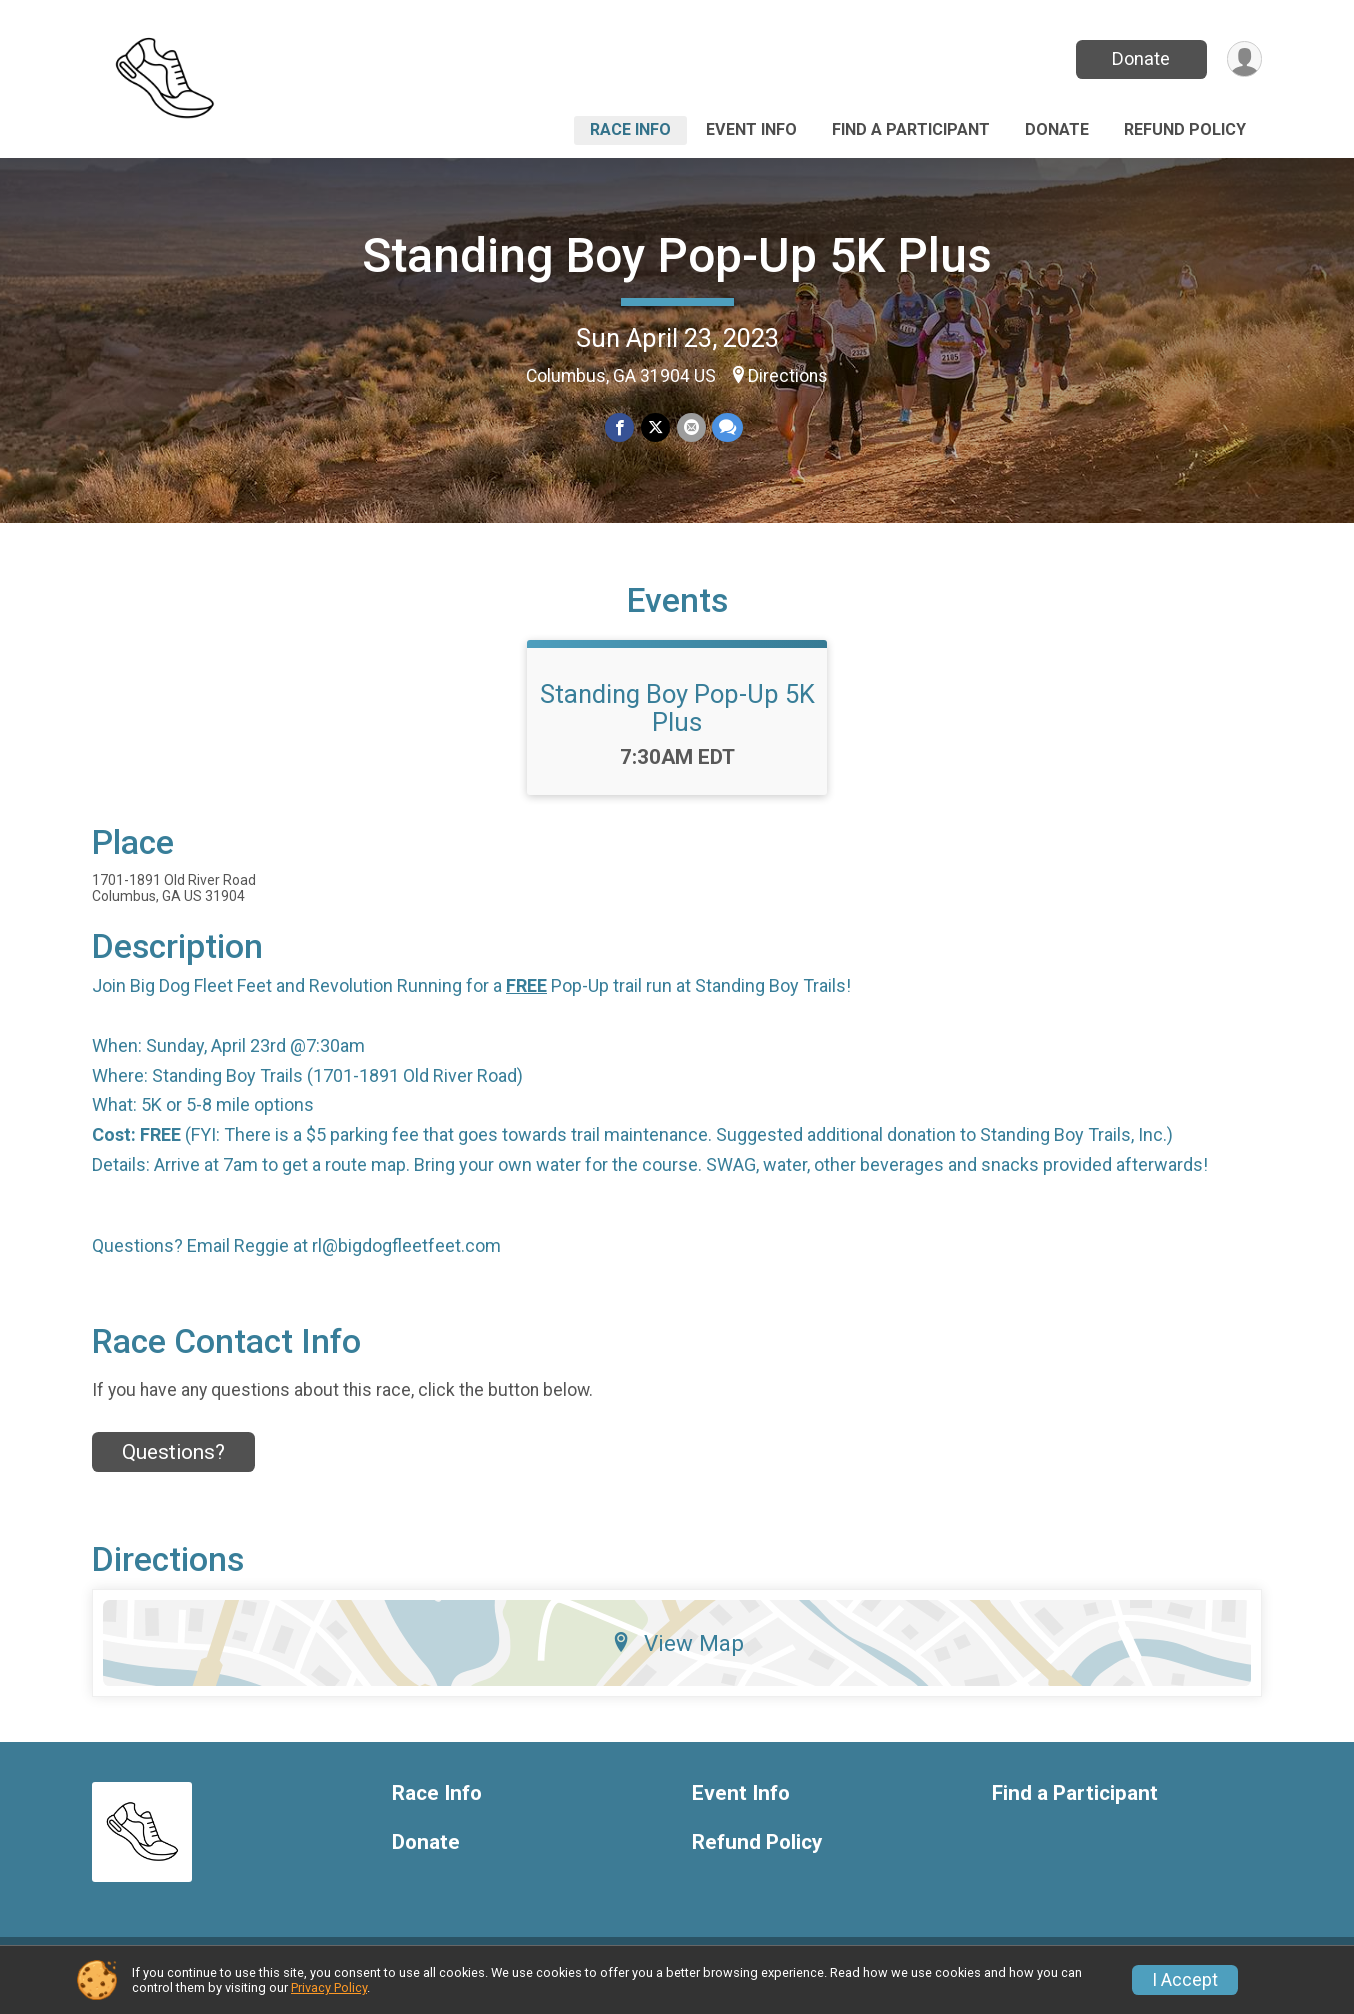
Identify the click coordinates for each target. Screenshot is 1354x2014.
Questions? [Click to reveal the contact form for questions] (173, 1467)
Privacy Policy (329, 1987)
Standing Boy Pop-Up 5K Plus (677, 255)
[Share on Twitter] (655, 427)
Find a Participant (911, 129)
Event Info (751, 129)
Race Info (630, 129)
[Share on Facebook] (620, 427)
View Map (677, 1658)
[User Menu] (1243, 59)
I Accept (1185, 1980)
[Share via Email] (690, 427)
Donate (1140, 58)
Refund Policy (1185, 129)
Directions (788, 376)
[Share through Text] (726, 427)
